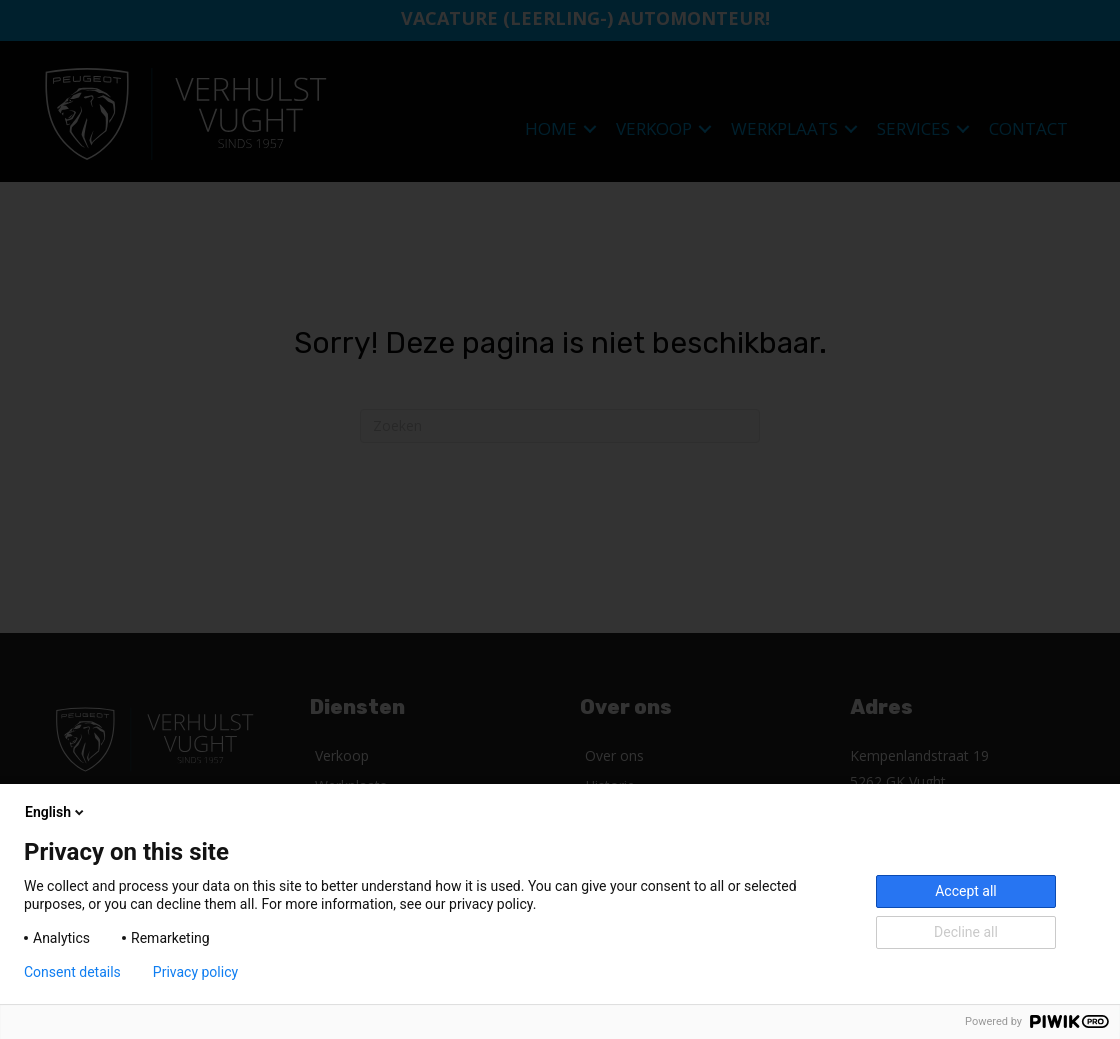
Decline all (966, 932)
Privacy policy (195, 972)
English (56, 812)
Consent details (72, 972)
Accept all (966, 891)
